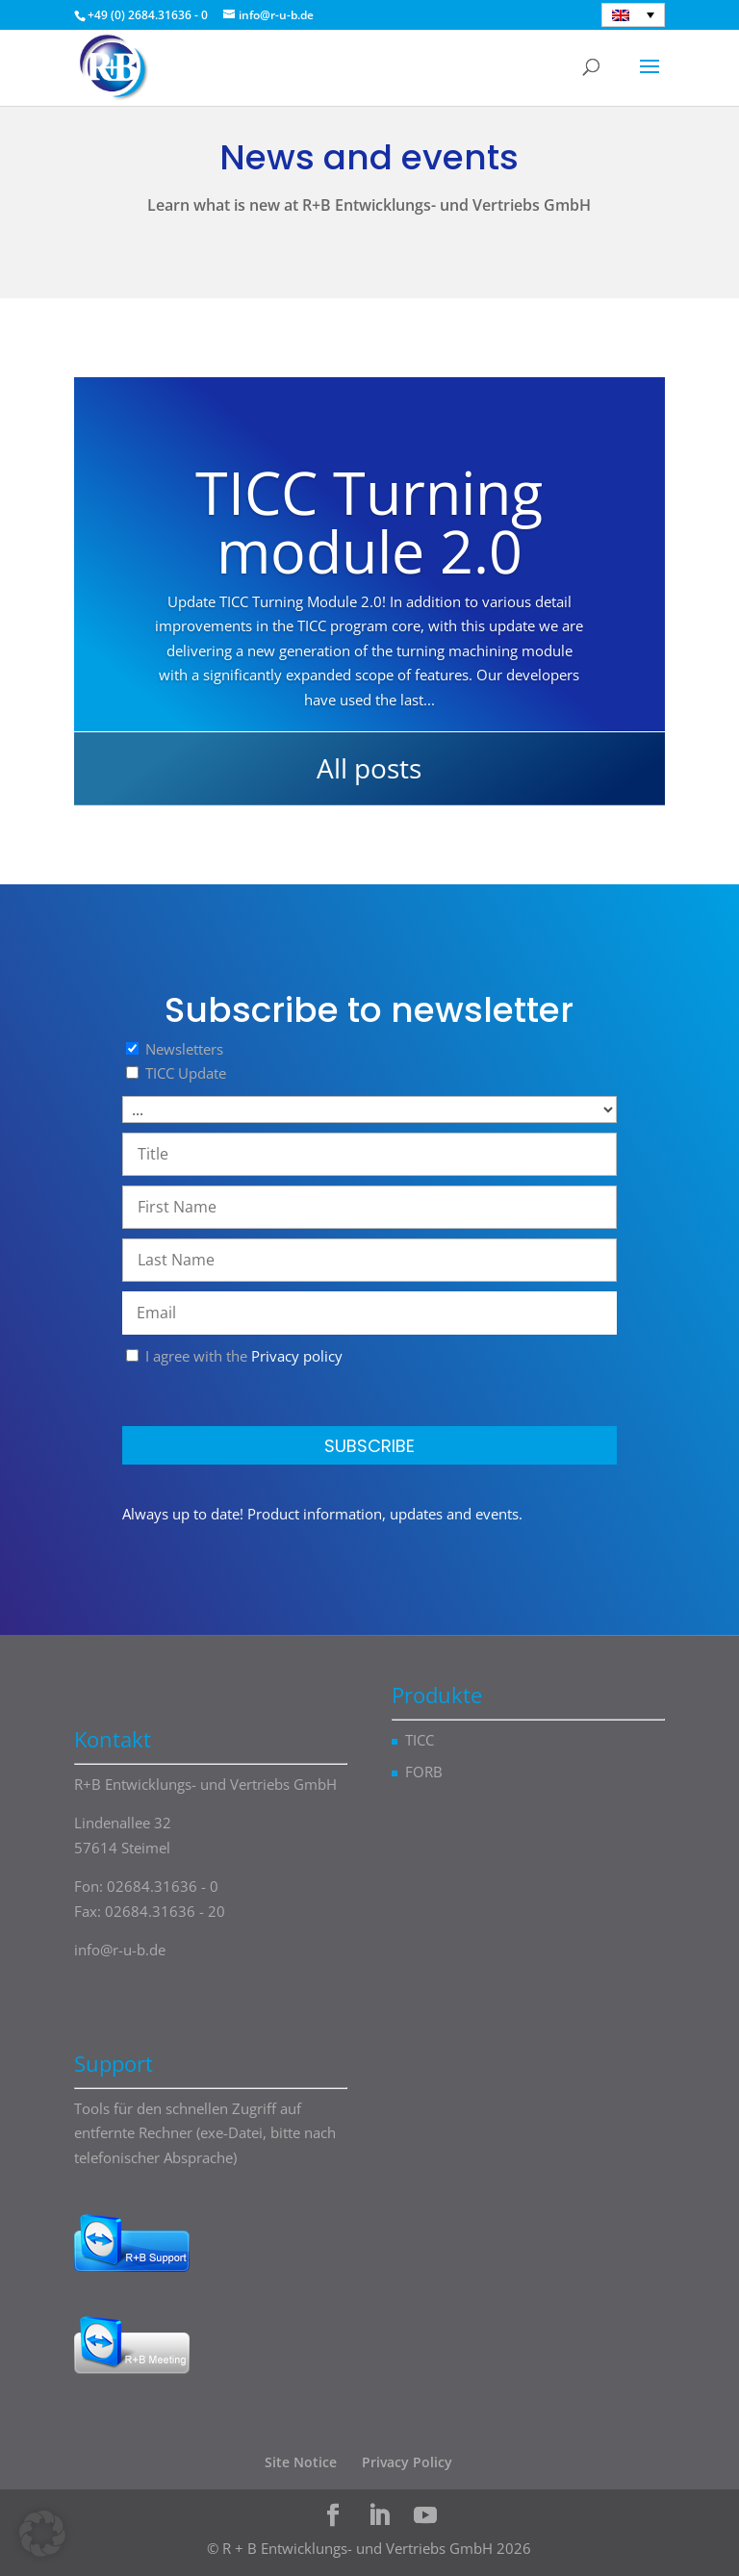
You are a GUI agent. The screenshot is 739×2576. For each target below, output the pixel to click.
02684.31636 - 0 (162, 1886)
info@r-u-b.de (120, 1949)
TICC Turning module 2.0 (369, 521)
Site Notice (301, 2462)
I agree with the (234, 1355)
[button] (42, 2533)
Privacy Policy (407, 2462)
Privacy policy (297, 1355)
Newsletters (184, 1048)
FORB (424, 1771)
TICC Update (185, 1073)
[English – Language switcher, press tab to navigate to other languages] (633, 15)
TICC (419, 1739)
